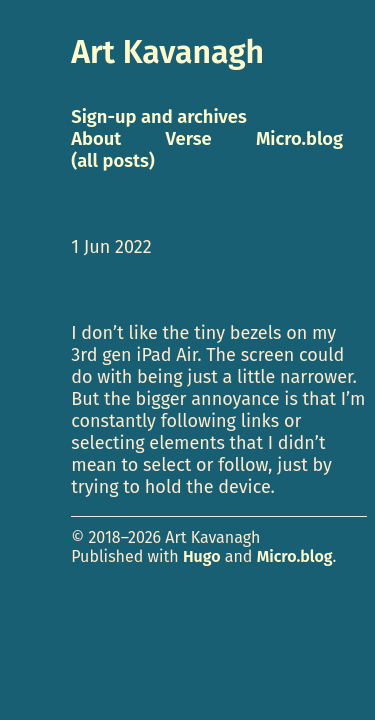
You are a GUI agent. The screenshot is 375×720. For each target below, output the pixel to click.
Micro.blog (295, 556)
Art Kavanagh (167, 52)
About (96, 139)
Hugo (202, 556)
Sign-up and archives (159, 117)
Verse (189, 139)
